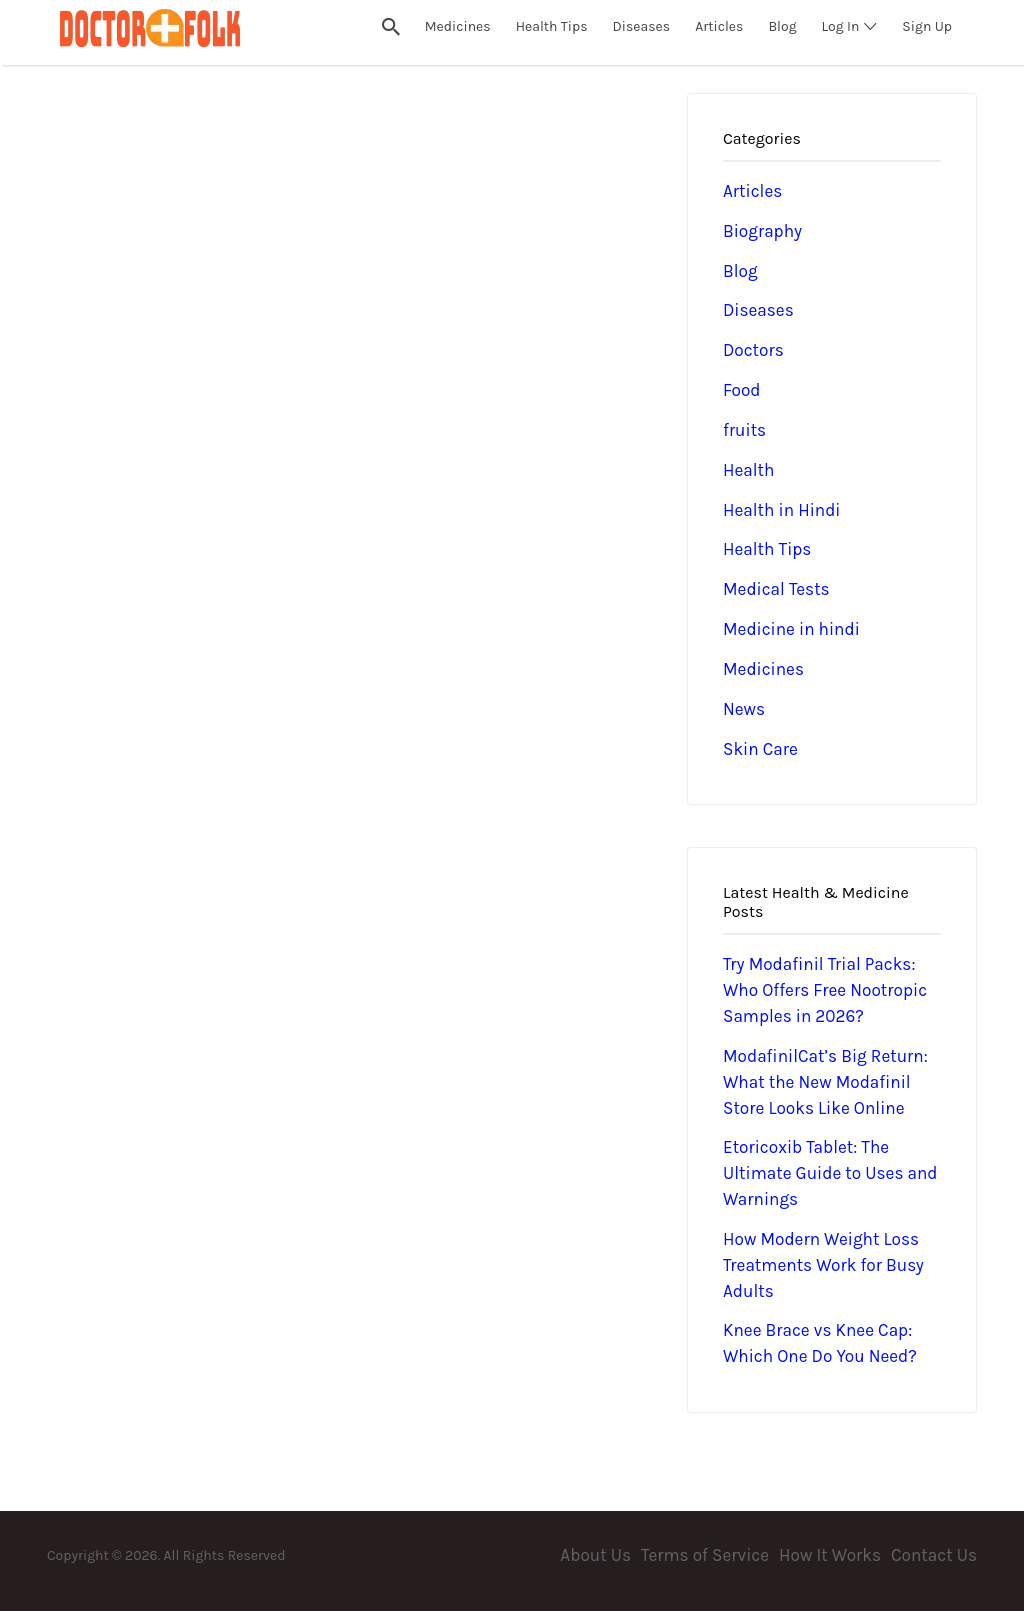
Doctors (753, 350)
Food (742, 390)
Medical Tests (776, 589)
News (744, 709)
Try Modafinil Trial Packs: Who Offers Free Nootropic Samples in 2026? (825, 990)
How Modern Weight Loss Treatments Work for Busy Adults (823, 1265)
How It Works (830, 1555)
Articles (752, 191)
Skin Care (760, 749)
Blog (740, 271)
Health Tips (767, 549)
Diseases (758, 310)
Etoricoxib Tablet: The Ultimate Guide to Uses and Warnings (830, 1173)
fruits (744, 430)
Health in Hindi (781, 510)
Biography (762, 231)
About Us (595, 1555)
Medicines (763, 669)
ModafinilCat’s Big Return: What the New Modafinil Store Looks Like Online (825, 1082)
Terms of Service (705, 1555)
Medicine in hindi (791, 629)
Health (748, 470)
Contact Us (934, 1555)
